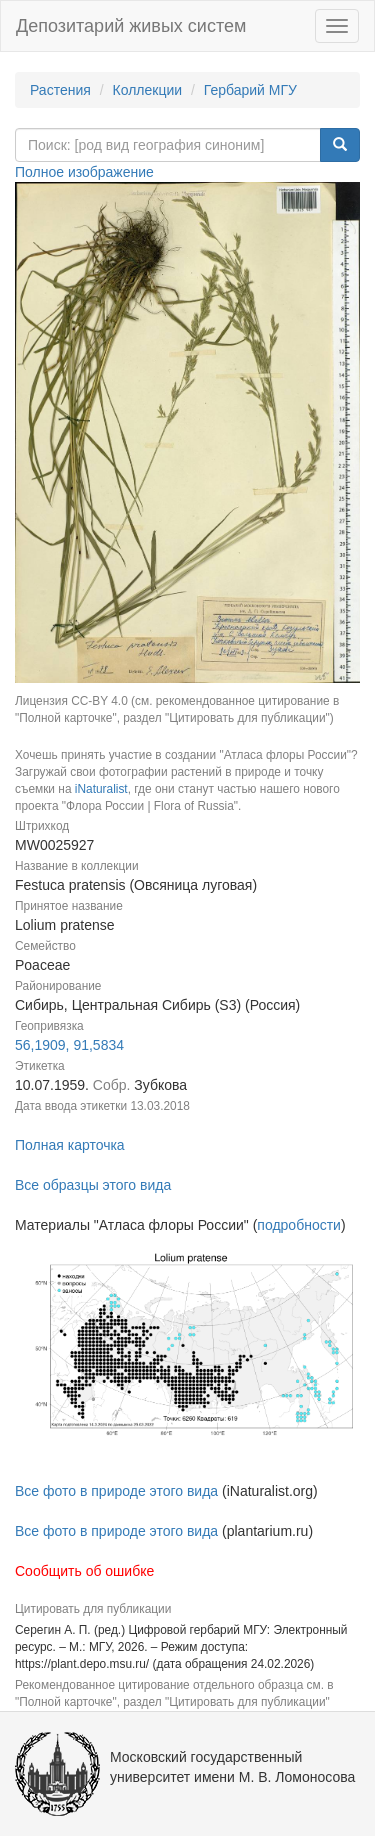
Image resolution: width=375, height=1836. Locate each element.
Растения (60, 90)
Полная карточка (70, 1145)
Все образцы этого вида (93, 1185)
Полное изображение (84, 172)
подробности (299, 1225)
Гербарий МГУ (250, 90)
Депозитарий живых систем (131, 26)
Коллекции (148, 90)
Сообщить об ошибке (84, 1571)
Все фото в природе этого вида (116, 1491)
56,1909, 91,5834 (69, 1045)
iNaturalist (101, 789)
